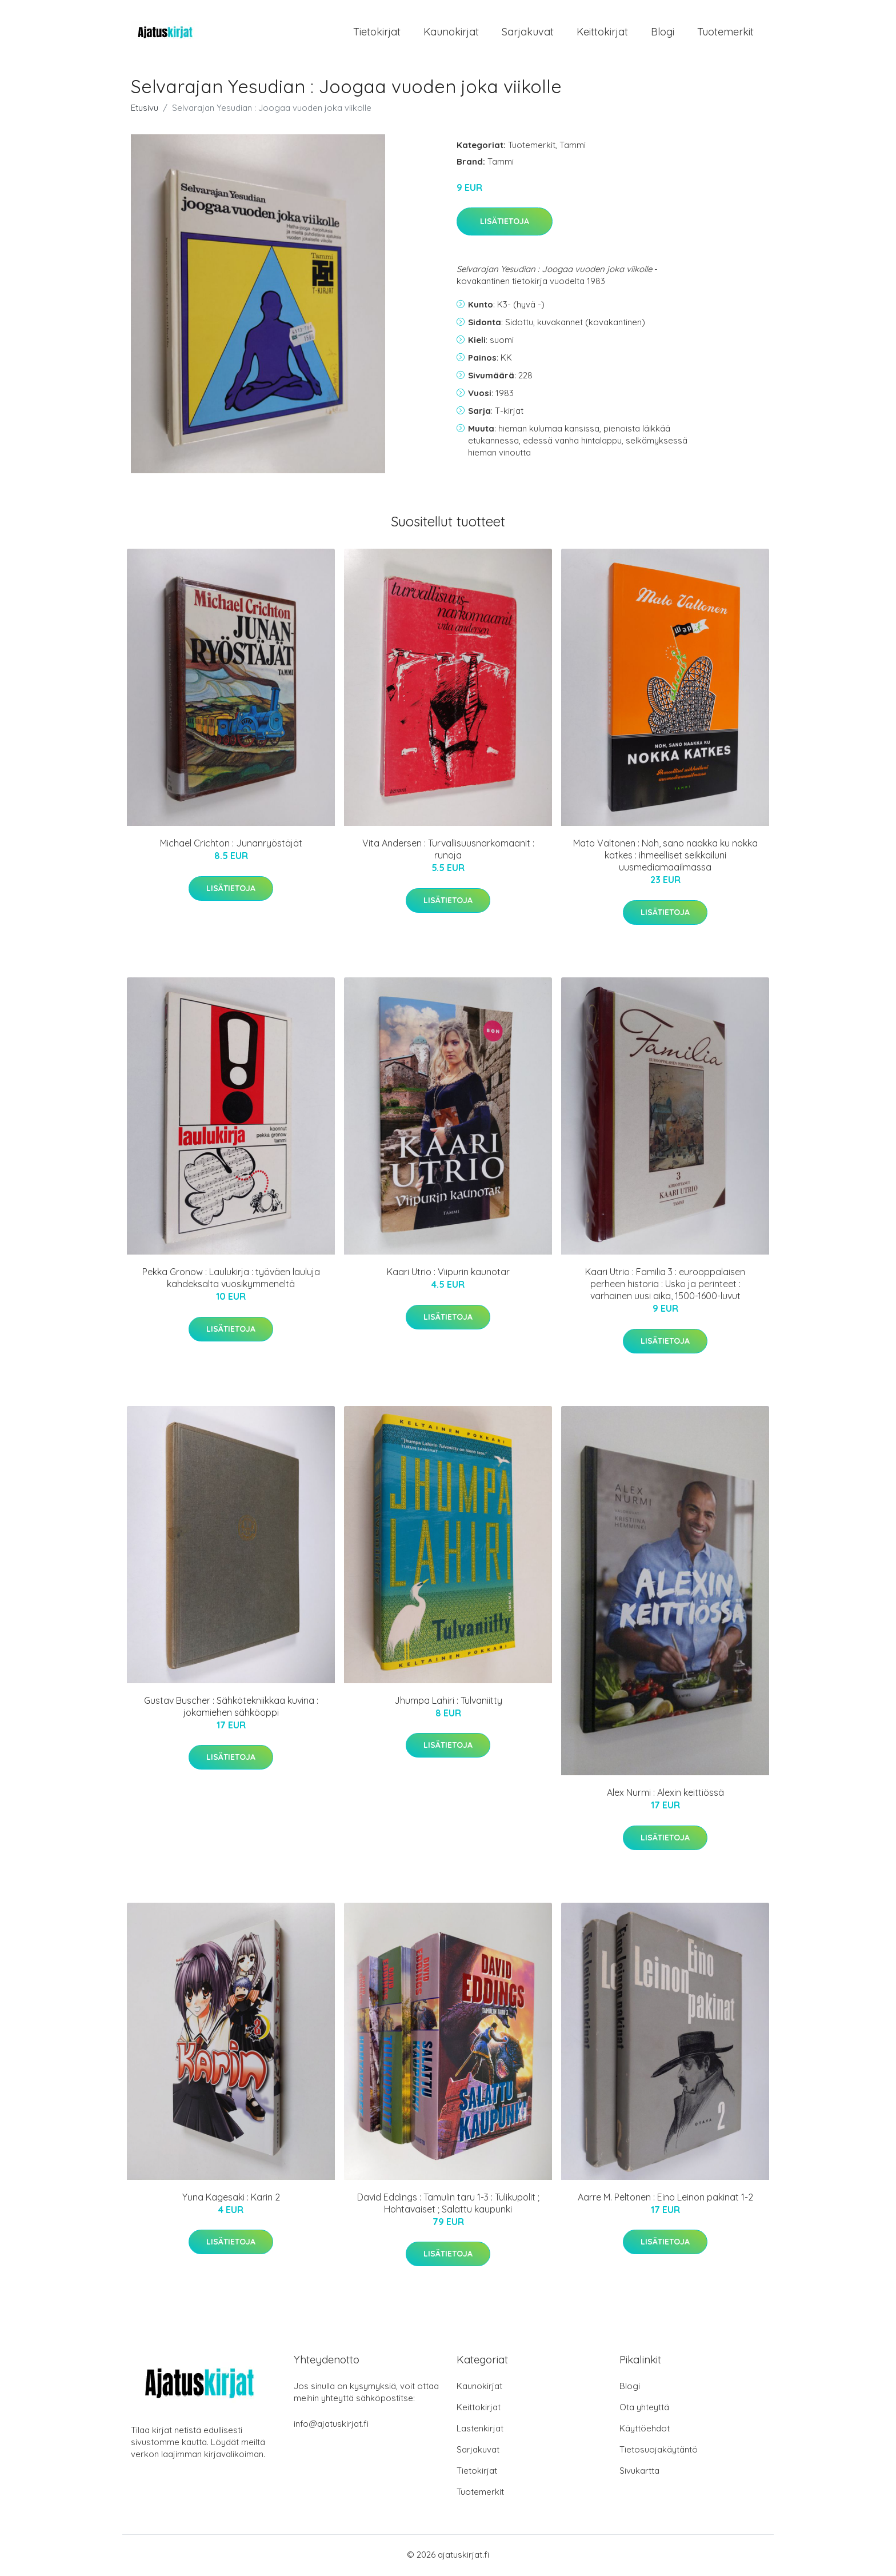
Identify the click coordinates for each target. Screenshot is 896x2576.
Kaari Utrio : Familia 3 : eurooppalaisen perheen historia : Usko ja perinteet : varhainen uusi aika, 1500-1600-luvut (665, 1286)
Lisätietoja (504, 223)
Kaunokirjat (451, 32)
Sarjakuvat (528, 32)
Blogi (662, 32)
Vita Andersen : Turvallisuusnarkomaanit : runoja (448, 851)
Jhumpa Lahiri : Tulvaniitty (448, 1702)
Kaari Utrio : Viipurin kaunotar (448, 1274)
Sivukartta (639, 2472)
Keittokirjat (602, 32)
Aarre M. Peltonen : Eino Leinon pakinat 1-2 (665, 2198)
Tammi (572, 146)
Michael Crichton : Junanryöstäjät (231, 845)
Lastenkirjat (480, 2430)
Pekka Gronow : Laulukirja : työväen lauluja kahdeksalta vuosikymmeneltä (231, 1280)
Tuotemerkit (725, 32)
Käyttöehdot (644, 2430)
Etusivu (144, 109)
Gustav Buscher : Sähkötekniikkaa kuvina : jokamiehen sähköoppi (231, 1708)
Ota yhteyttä (644, 2408)
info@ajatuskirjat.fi (331, 2425)
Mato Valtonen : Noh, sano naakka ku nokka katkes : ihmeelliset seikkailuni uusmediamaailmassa (665, 857)
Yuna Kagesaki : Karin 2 (231, 2198)
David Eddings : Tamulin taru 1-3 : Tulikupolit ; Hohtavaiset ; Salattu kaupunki (448, 2204)
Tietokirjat (377, 32)
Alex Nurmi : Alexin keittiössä (665, 1794)
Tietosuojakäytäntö (658, 2451)
